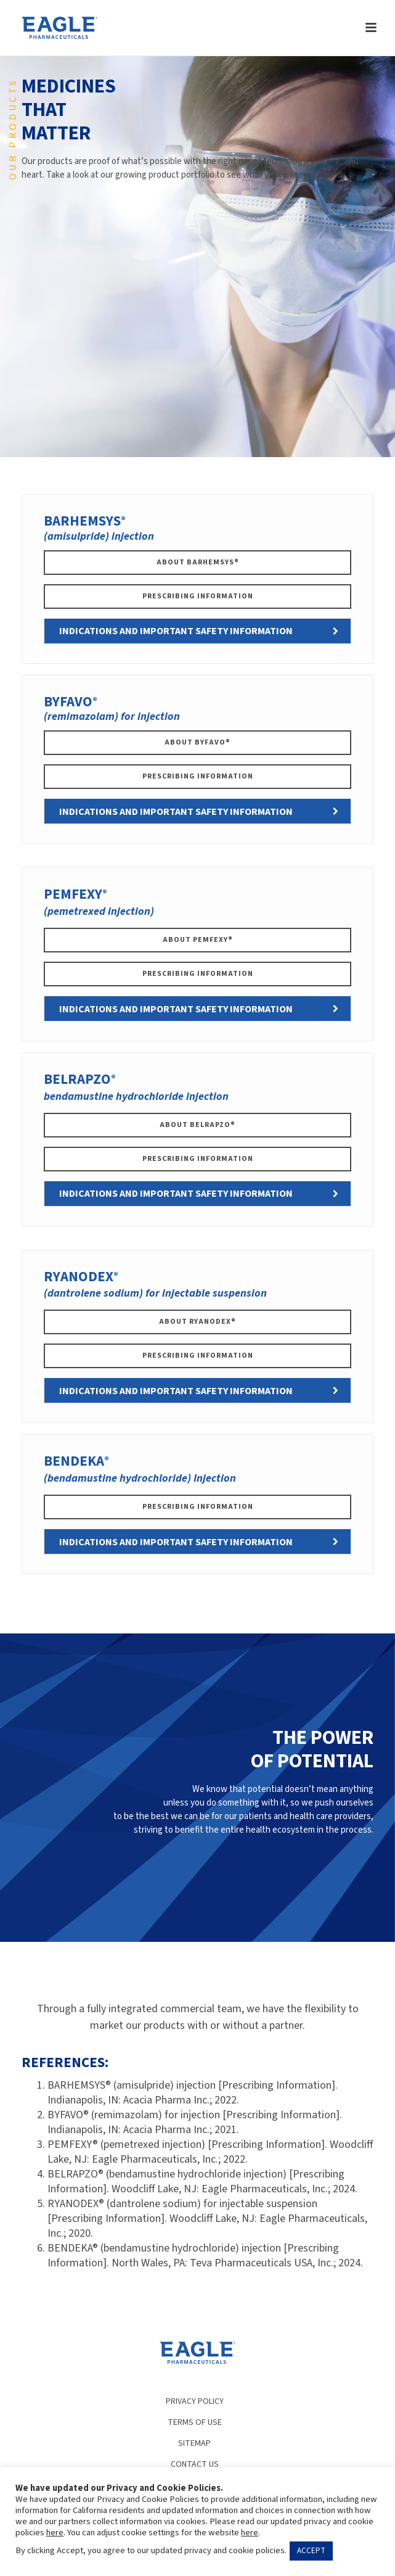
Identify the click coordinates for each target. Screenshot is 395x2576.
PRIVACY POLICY (195, 2401)
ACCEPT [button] (311, 2550)
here (54, 2532)
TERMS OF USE (195, 2422)
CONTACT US (195, 2464)
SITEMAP (194, 2443)
